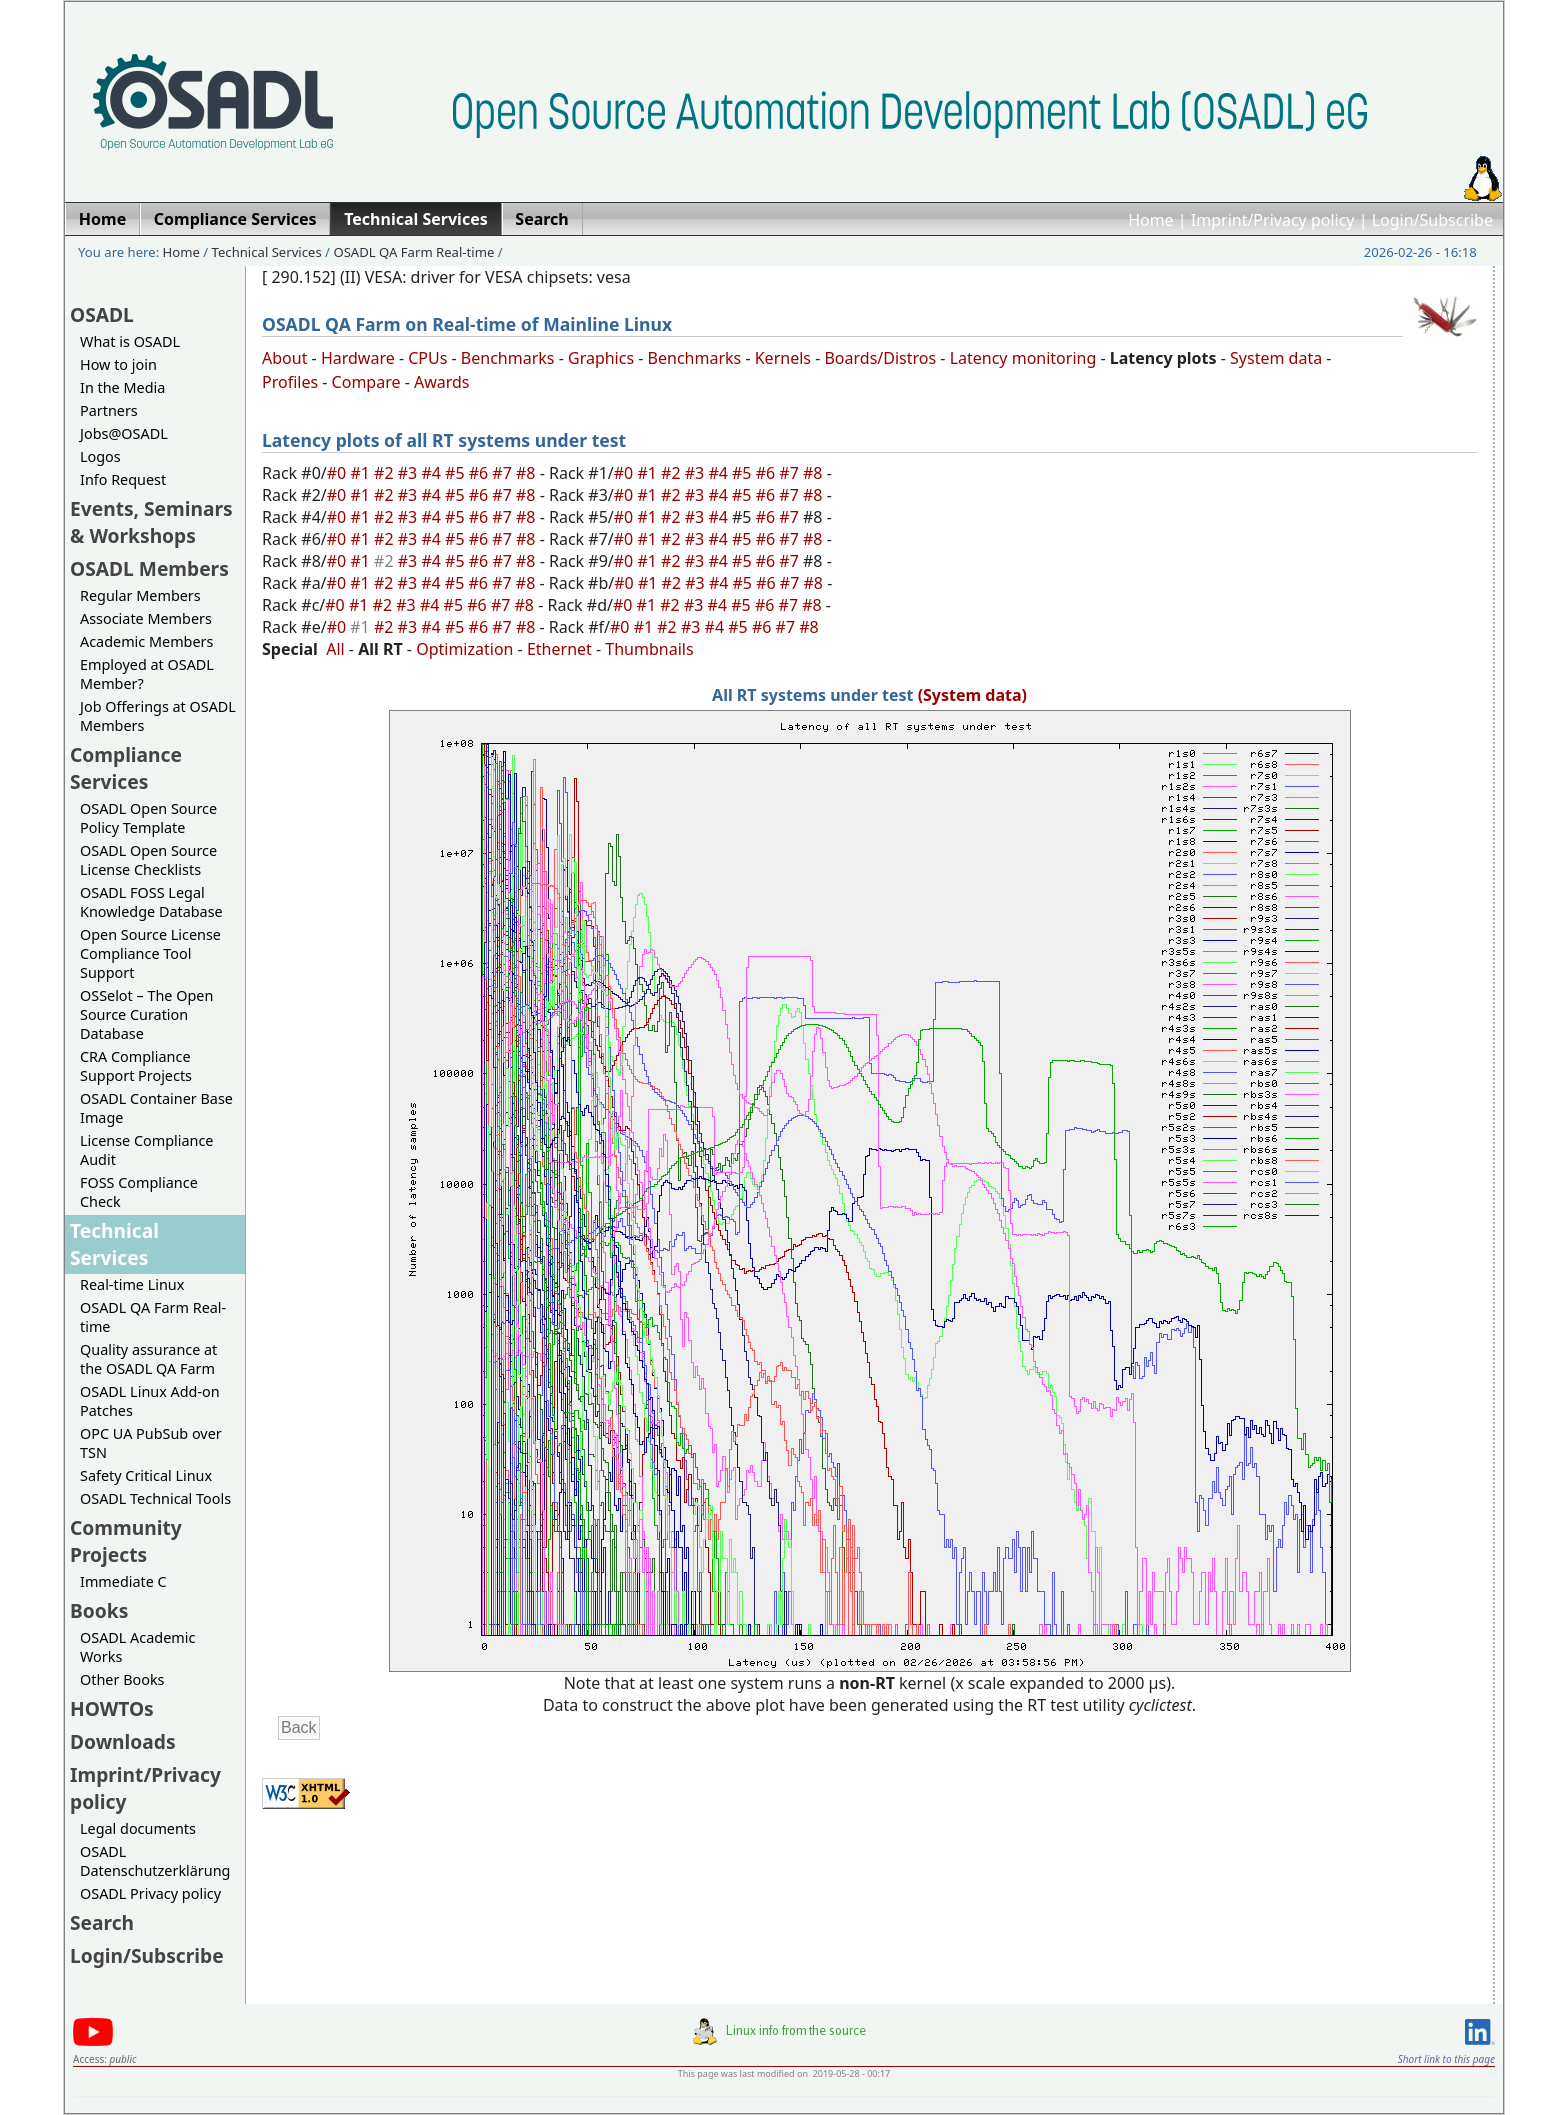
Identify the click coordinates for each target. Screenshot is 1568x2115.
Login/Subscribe (1432, 220)
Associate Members (146, 618)
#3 (410, 473)
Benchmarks (508, 358)
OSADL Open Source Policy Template (148, 818)
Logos (100, 456)
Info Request (123, 479)
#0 (339, 473)
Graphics (601, 358)
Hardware (358, 358)
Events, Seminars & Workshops (151, 522)
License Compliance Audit (146, 1150)
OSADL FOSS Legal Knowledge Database (151, 902)
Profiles (290, 382)
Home (1151, 220)
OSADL (102, 314)
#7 (504, 473)
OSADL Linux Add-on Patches (150, 1401)
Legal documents (138, 1828)
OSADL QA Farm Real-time (413, 252)
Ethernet (559, 649)
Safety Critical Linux (146, 1475)
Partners (109, 410)
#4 (433, 473)
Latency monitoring (1023, 358)
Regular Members (140, 595)
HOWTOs (112, 1708)
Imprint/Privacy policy (1273, 220)
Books (99, 1610)
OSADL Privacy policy (150, 1893)
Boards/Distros (880, 358)
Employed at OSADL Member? (147, 674)
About (284, 358)
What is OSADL (130, 341)
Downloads (123, 1741)
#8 (528, 473)
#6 (481, 473)
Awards (442, 382)
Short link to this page (1446, 2059)
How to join (118, 364)
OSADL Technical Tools (155, 1498)
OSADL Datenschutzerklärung (155, 1861)
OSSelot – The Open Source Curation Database (146, 1014)
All (335, 649)
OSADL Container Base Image (156, 1108)
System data (1276, 358)
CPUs (427, 358)
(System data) (972, 695)
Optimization (464, 649)
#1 (362, 473)
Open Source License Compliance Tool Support (150, 953)
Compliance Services (126, 768)
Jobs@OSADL (124, 433)
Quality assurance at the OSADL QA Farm (148, 1359)
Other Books (122, 1679)
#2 (386, 473)
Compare (366, 382)
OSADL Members (149, 568)
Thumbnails (649, 649)
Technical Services (267, 252)
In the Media (122, 387)
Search (102, 1922)
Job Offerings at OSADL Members (158, 716)
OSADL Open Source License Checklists (148, 860)
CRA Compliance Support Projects (136, 1066)
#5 (457, 473)
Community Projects (126, 1541)
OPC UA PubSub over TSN (151, 1443)
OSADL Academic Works (137, 1647)
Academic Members (146, 641)
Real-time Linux (132, 1284)
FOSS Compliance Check (139, 1192)
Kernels (783, 358)
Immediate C (123, 1581)
